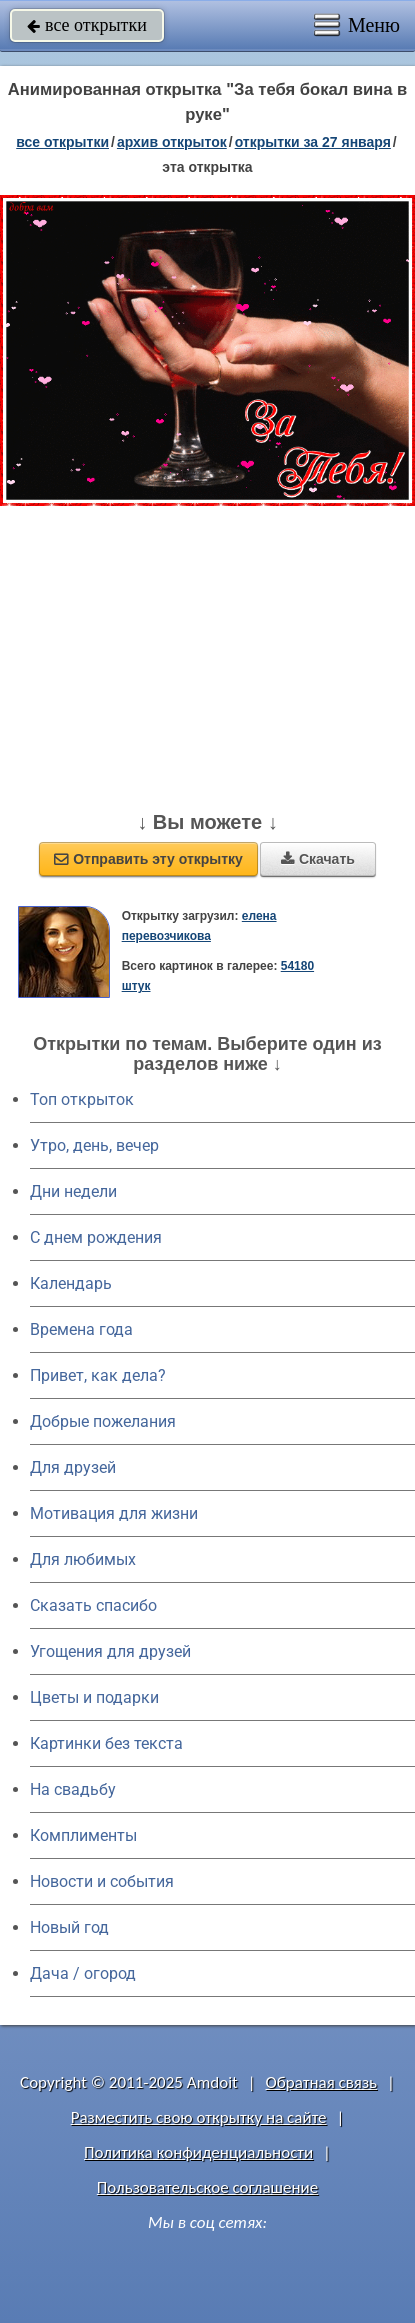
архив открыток (172, 142)
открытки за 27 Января (313, 142)
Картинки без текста (106, 1743)
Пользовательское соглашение (207, 2187)
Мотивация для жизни (114, 1513)
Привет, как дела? (98, 1375)
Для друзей (73, 1467)
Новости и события (102, 1881)
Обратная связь (322, 2082)
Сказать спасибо (93, 1605)
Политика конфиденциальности (198, 2152)
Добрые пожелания (103, 1421)
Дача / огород (83, 1973)
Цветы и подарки (94, 1697)
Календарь (71, 1283)
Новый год (69, 1927)
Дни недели (73, 1191)
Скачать (318, 859)
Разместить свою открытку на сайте (199, 2117)
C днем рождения (96, 1237)
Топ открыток (82, 1099)
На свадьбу (73, 1789)
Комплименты (83, 1835)
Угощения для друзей (110, 1651)
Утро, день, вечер (94, 1145)
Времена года (81, 1329)
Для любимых (83, 1559)
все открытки (87, 25)
